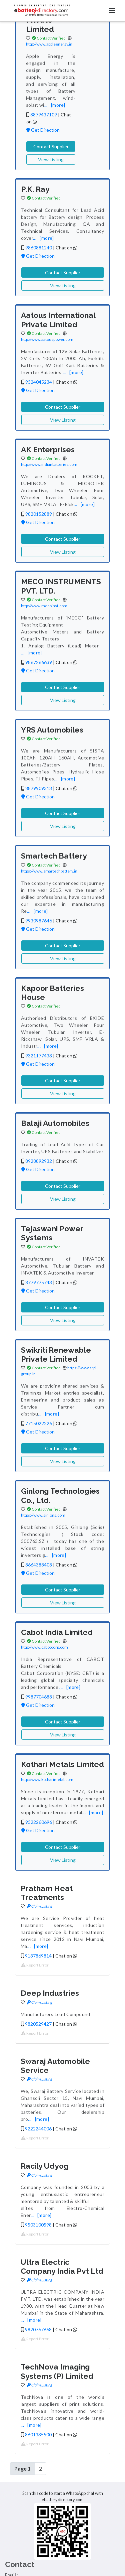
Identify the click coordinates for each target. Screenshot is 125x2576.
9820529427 (38, 2024)
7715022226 (38, 1423)
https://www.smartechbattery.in (49, 871)
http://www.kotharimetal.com (47, 1779)
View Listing (51, 159)
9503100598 (38, 2225)
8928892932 (38, 1161)
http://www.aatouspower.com (47, 339)
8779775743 (38, 1282)
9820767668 (38, 2329)
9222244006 (38, 2128)
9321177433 (38, 1055)
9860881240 (38, 247)
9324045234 (38, 382)
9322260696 (38, 1822)
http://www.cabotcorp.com (44, 1647)
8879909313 (38, 788)
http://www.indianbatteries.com (49, 464)
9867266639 (38, 662)
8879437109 (43, 114)
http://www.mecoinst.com (44, 605)
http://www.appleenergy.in (49, 44)
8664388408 (38, 1564)
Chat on (66, 247)
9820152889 (38, 514)
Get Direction (43, 130)
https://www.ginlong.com (43, 1515)
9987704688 (38, 1696)
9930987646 (38, 920)
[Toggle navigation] (112, 10)
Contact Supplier (51, 146)
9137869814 (38, 1956)
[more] (58, 105)
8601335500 (38, 2434)
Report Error (35, 1965)
